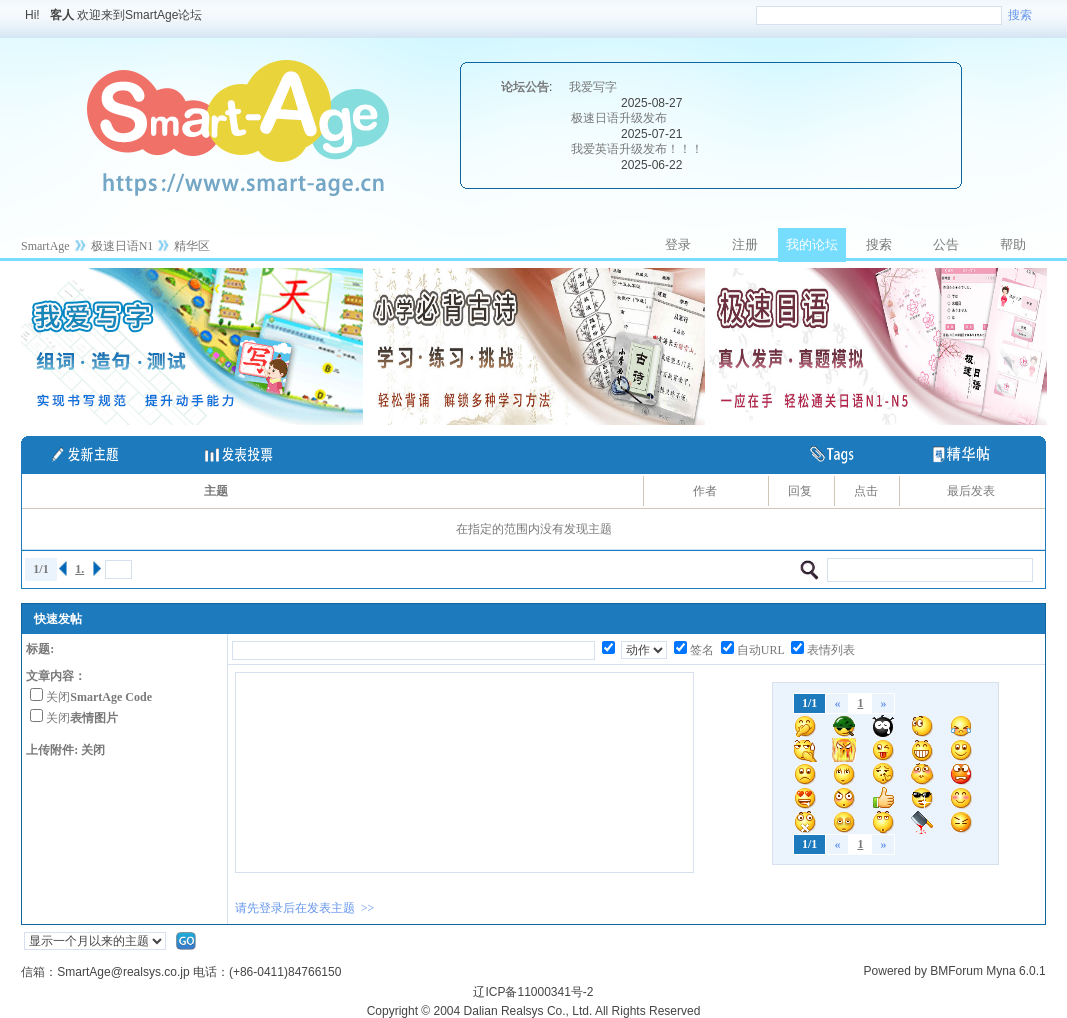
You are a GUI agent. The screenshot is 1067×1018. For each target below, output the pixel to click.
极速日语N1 (122, 246)
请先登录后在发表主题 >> (305, 908)
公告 (946, 244)
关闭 (99, 697)
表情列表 (831, 650)
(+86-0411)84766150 (285, 972)
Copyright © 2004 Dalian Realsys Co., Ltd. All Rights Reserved (534, 1011)
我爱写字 (593, 87)
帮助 (1013, 244)
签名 (702, 650)
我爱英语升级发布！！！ (637, 149)
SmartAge (45, 246)
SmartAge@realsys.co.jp (123, 972)
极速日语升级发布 (619, 118)
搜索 (1020, 15)
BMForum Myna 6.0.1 (987, 971)
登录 (678, 244)
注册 (745, 244)
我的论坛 (812, 244)
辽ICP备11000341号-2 (533, 992)
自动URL (761, 650)
